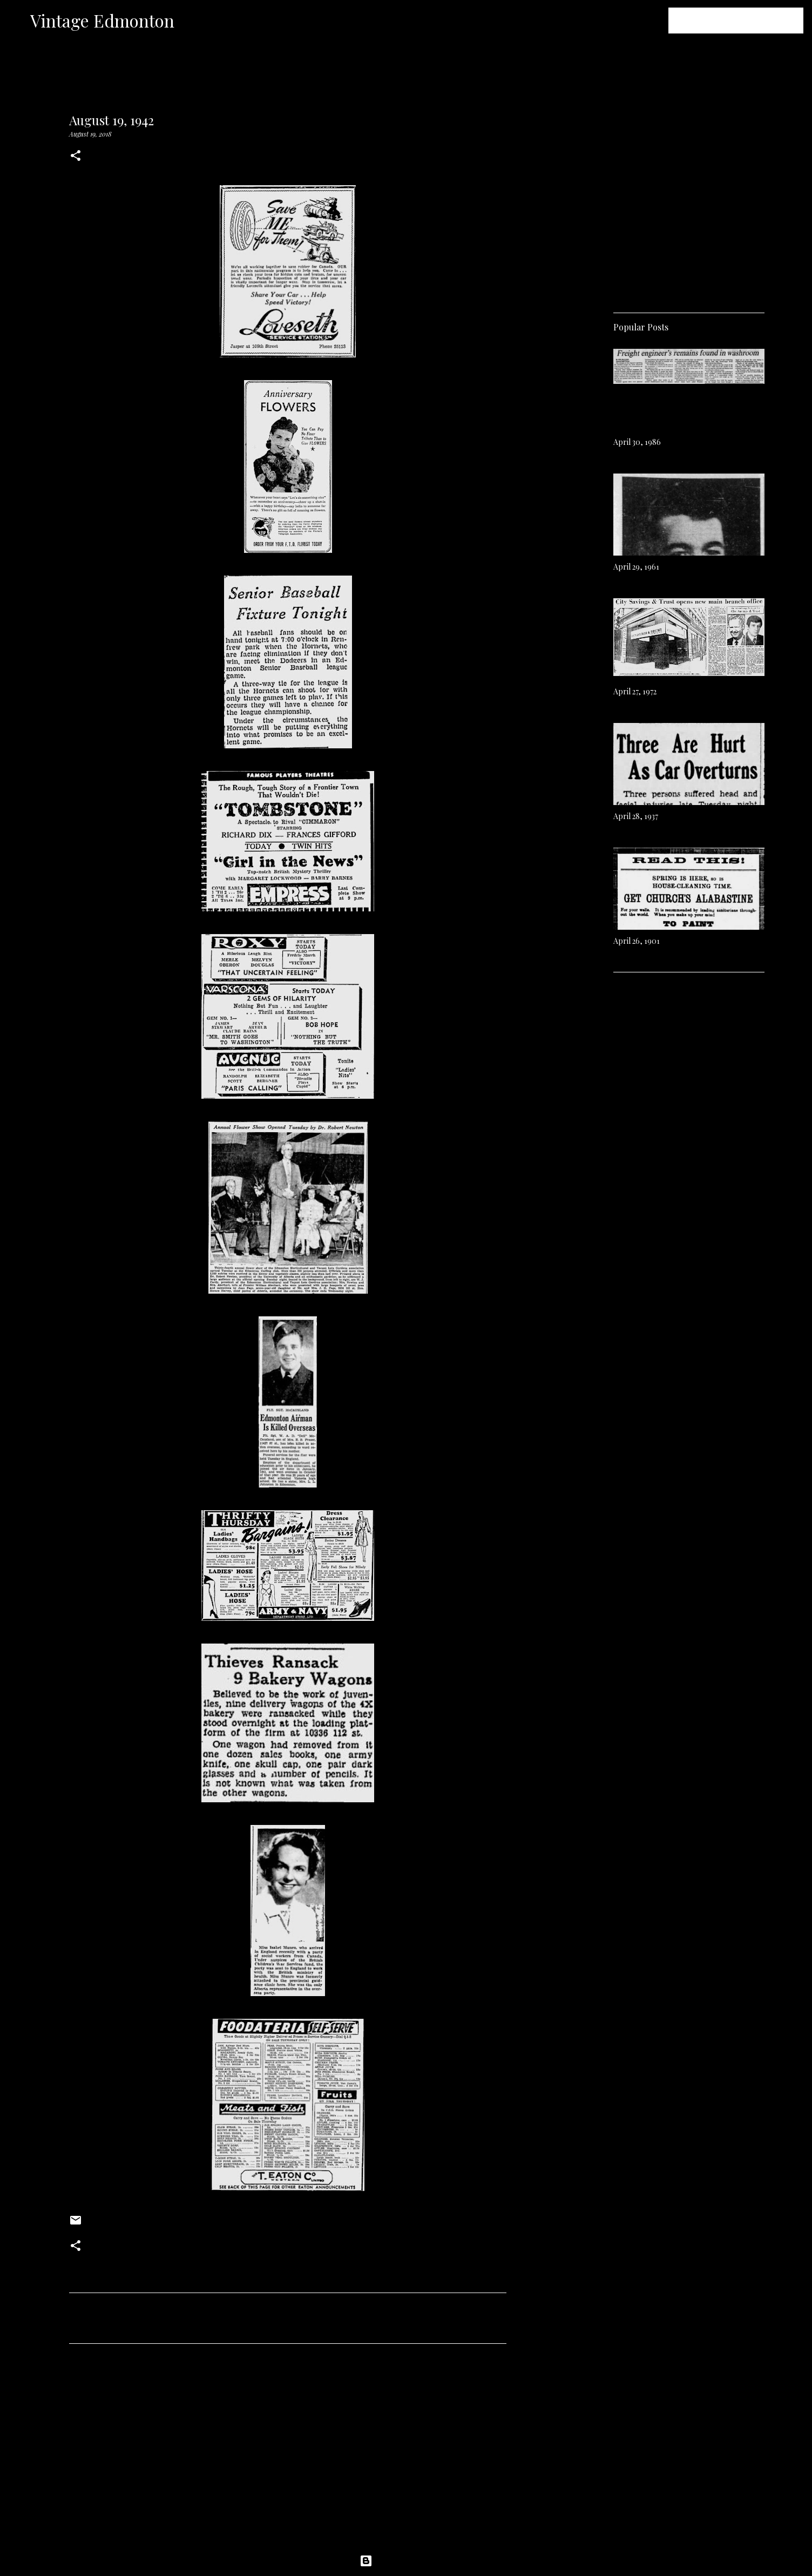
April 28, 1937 (635, 816)
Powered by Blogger (406, 2561)
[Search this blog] (746, 20)
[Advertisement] (288, 2452)
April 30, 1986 (637, 442)
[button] (75, 156)
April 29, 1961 (636, 567)
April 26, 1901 (636, 941)
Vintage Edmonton (102, 20)
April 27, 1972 (635, 691)
